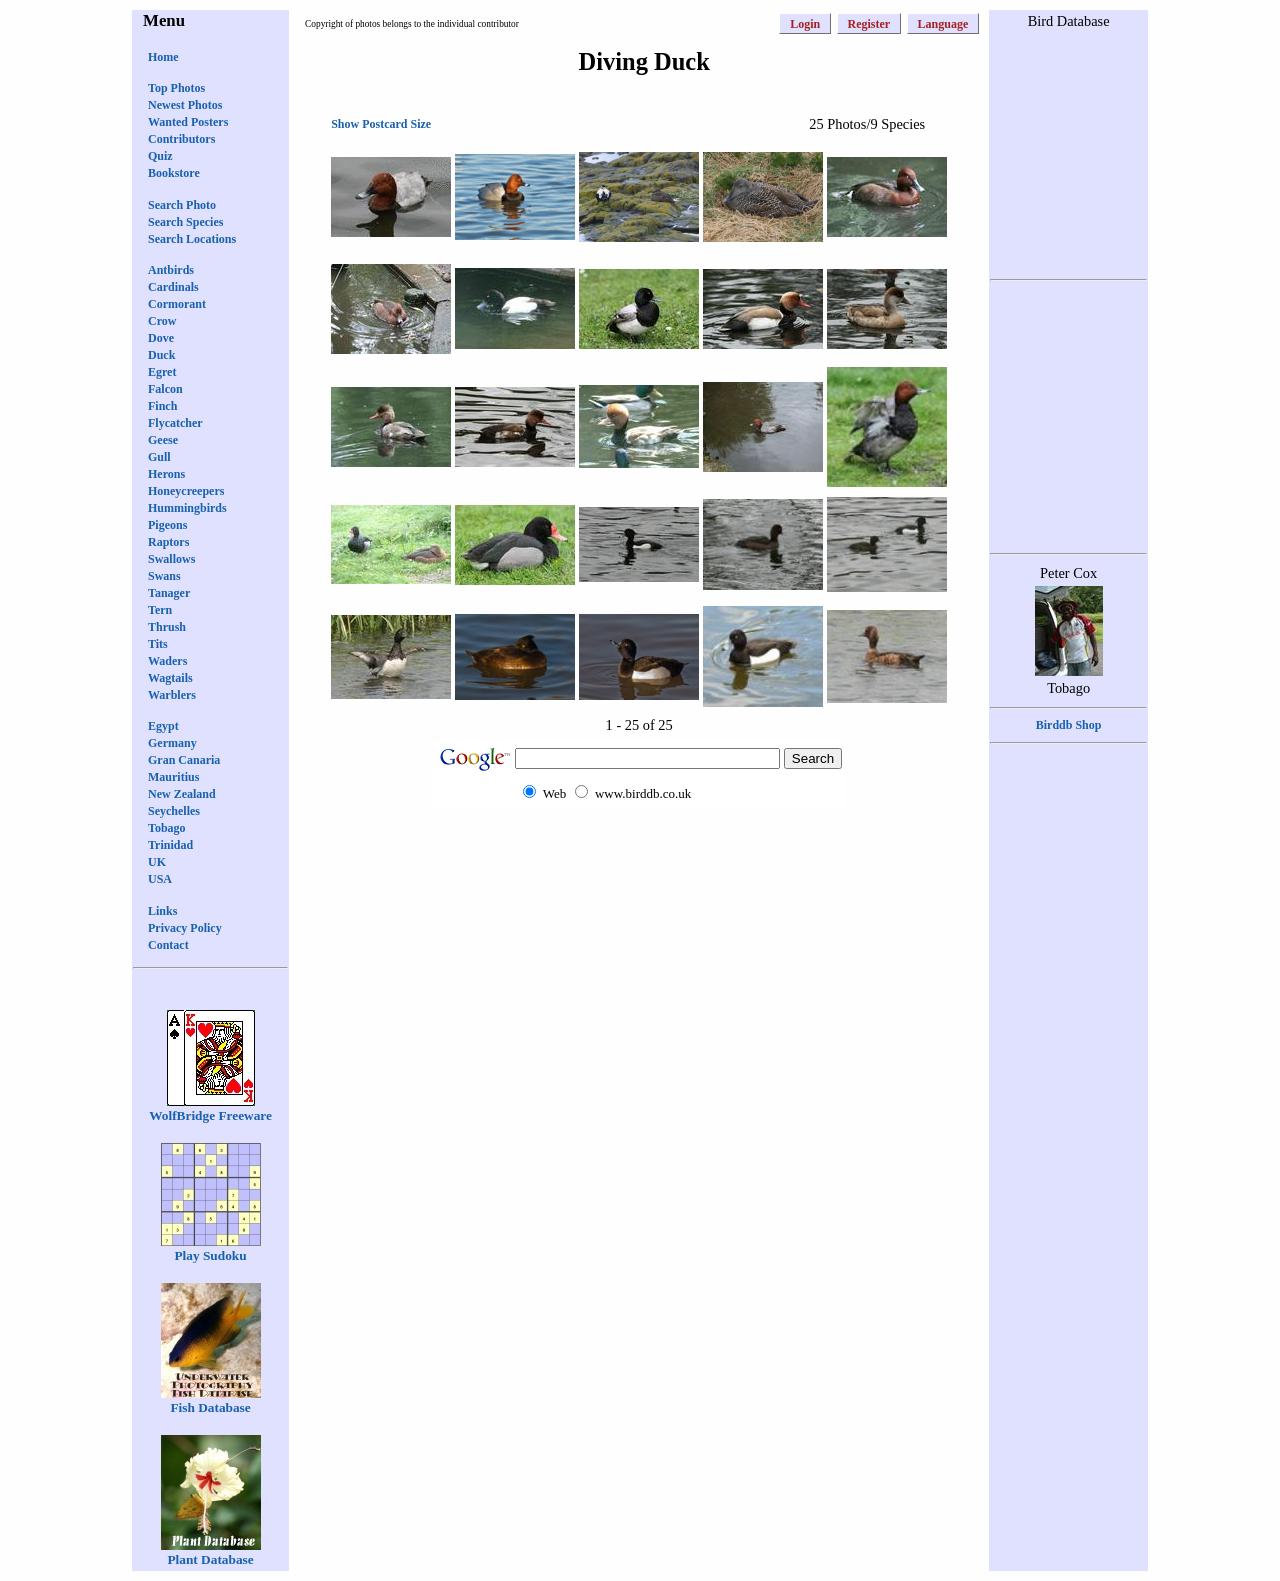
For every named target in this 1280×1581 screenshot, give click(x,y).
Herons (166, 474)
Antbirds (171, 270)
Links (162, 911)
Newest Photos (185, 105)
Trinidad (170, 845)
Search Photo (182, 205)
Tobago (167, 828)
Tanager (169, 593)
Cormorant (177, 304)
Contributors (181, 139)
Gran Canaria (184, 760)
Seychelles (174, 811)
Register (869, 24)
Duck (161, 355)
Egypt (163, 726)
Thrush (167, 627)
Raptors (168, 542)
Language (943, 24)
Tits (158, 644)
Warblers (172, 695)
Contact (168, 945)
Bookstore (174, 173)
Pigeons (167, 525)
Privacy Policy (185, 928)
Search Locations (192, 239)
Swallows (171, 559)
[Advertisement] (639, 846)
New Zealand (182, 794)
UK (157, 862)
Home (163, 57)
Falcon (165, 389)
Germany (172, 743)
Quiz (160, 156)
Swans (164, 576)
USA (160, 879)
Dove (161, 338)
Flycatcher (175, 423)
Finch (162, 406)
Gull (159, 457)
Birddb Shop (1069, 725)
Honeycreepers (186, 491)
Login (805, 24)
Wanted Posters (188, 122)
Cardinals (173, 287)
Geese (163, 440)
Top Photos (176, 88)
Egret (162, 372)
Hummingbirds (187, 508)
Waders (167, 661)
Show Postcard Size (381, 124)
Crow (162, 321)
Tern (160, 610)
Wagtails (170, 678)
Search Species (185, 222)
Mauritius (173, 777)
